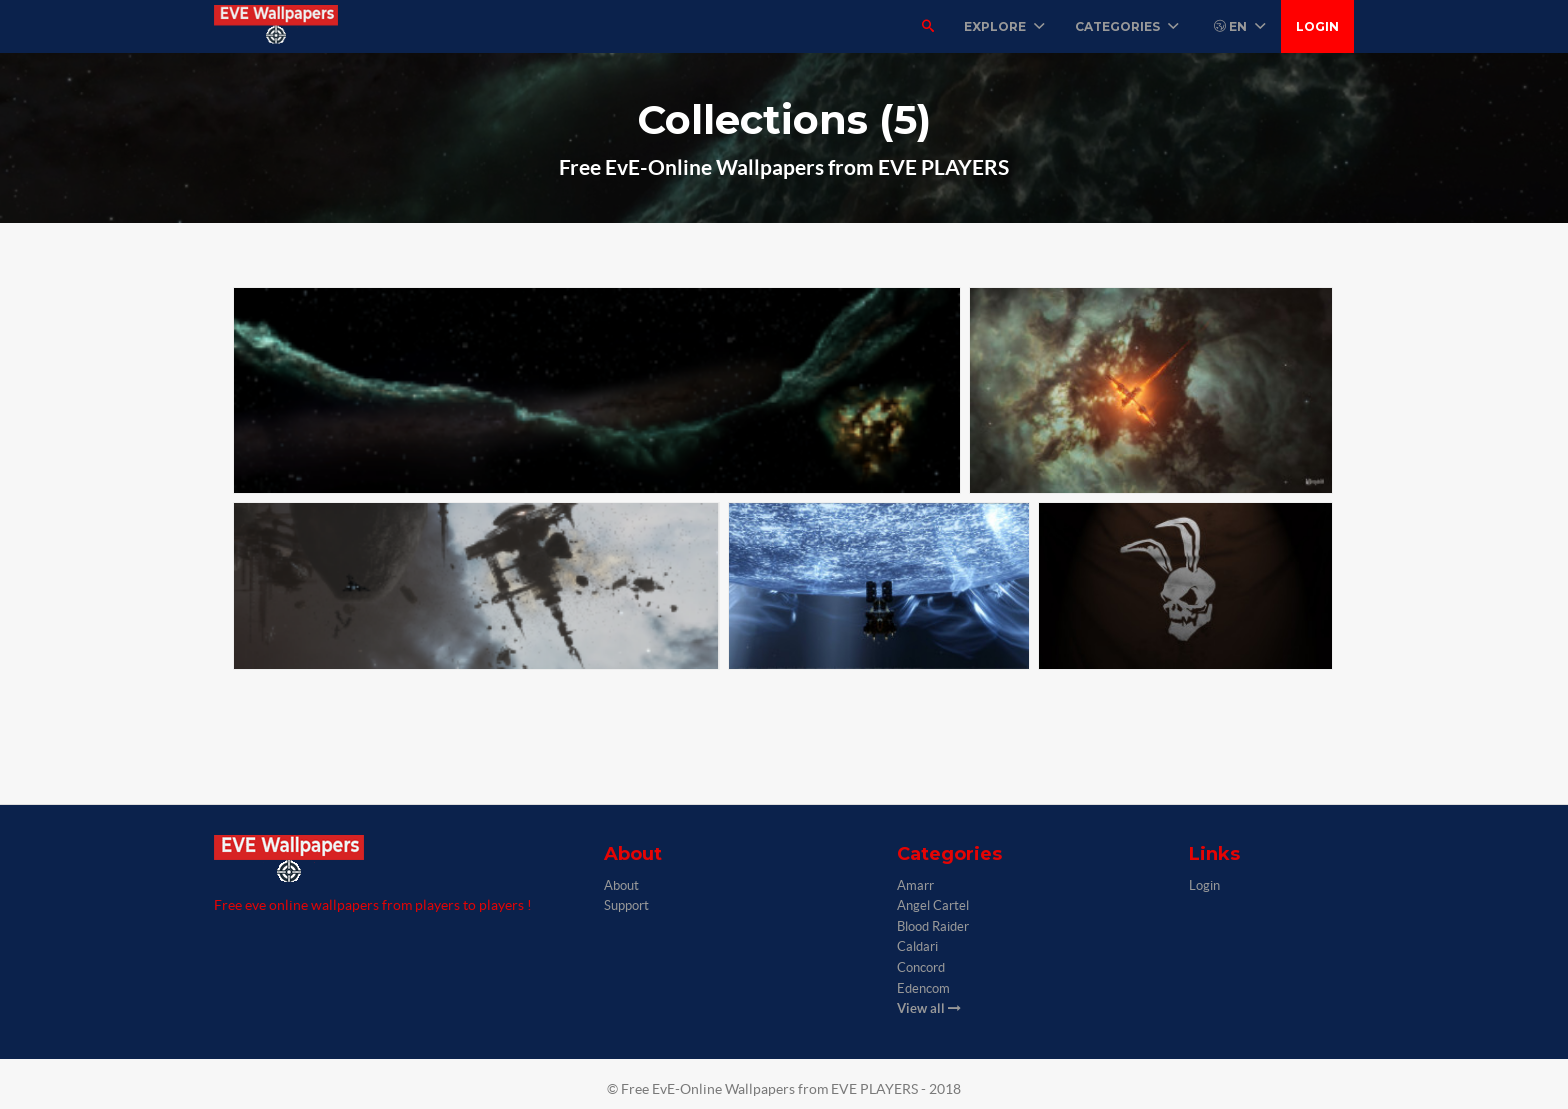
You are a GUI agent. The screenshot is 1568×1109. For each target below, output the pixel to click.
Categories (1127, 26)
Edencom (923, 988)
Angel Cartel (933, 905)
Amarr (915, 885)
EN (1240, 26)
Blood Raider (933, 926)
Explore (1004, 26)
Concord (921, 967)
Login (1317, 26)
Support (626, 905)
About (621, 885)
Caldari (917, 946)
